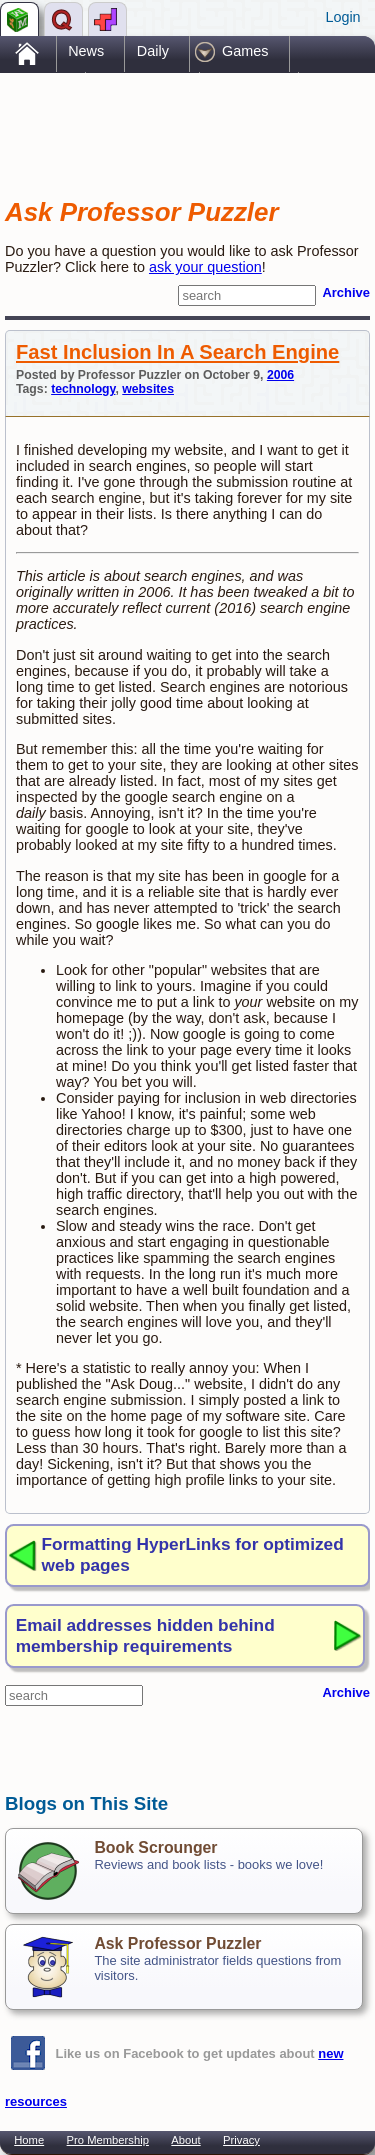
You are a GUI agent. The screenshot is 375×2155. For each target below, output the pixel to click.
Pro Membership (108, 2140)
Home (29, 2140)
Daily (153, 51)
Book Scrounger (155, 1847)
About (185, 2140)
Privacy (241, 2140)
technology (83, 389)
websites (148, 389)
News (86, 51)
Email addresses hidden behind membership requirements (145, 1635)
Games (245, 51)
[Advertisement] (165, 118)
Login (342, 17)
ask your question (205, 267)
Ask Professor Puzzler (177, 1943)
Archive (346, 292)
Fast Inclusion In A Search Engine (177, 352)
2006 (280, 375)
